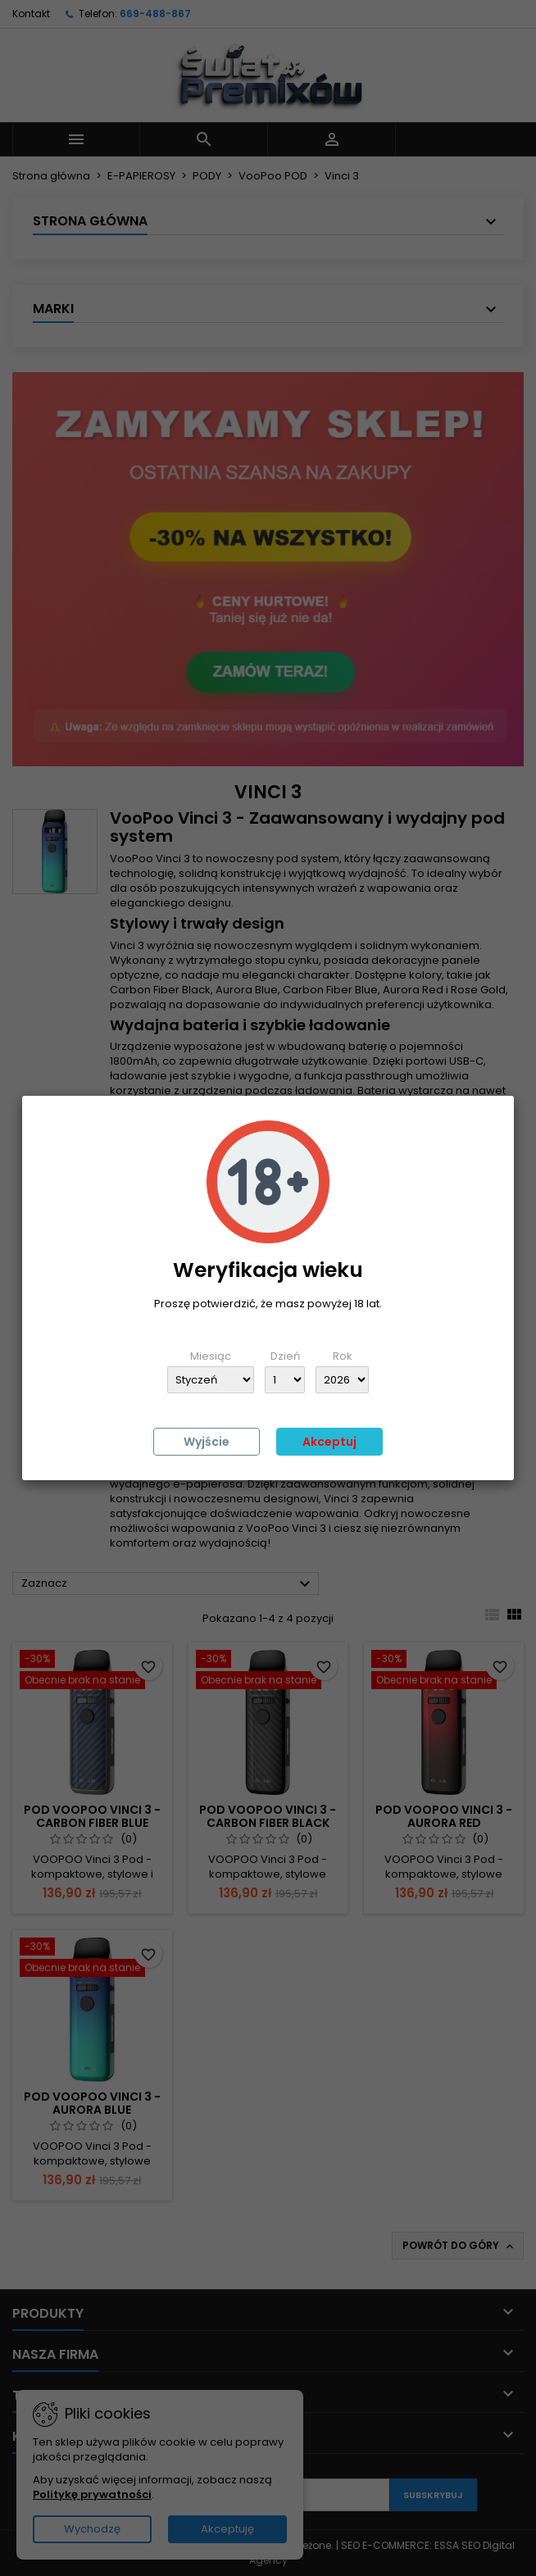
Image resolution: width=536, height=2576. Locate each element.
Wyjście (206, 1441)
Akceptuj (329, 1441)
